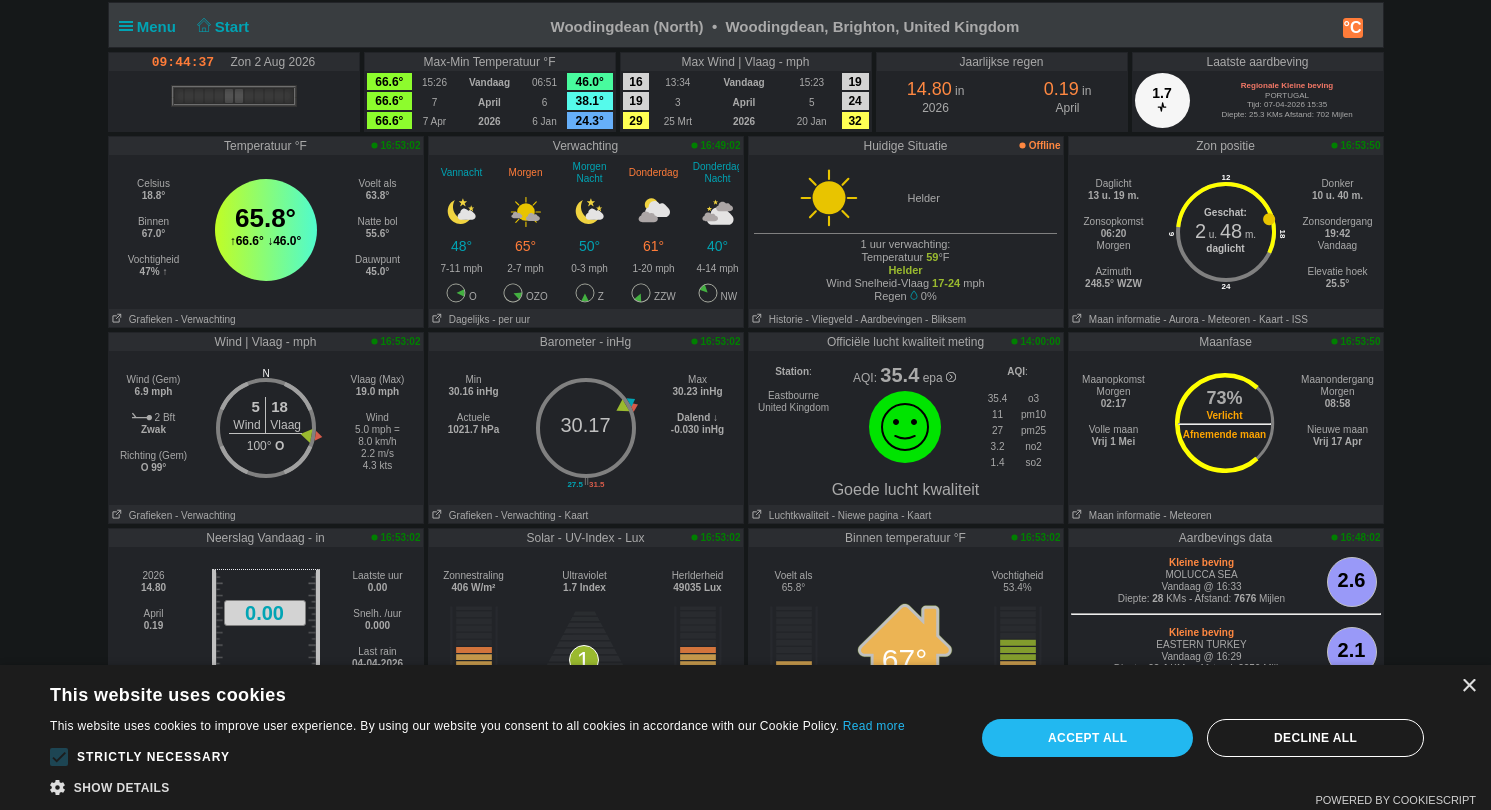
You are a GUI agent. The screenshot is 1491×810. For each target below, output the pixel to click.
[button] (59, 757)
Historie (776, 319)
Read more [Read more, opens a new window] (874, 726)
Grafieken (141, 319)
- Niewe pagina (865, 515)
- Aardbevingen (888, 319)
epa (939, 378)
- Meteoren (1226, 319)
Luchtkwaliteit (789, 515)
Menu (152, 26)
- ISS (1297, 319)
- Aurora (1181, 319)
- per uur (511, 319)
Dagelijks (459, 319)
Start (220, 26)
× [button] (1468, 686)
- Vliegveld (829, 319)
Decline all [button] (1315, 738)
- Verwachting (205, 319)
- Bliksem (945, 319)
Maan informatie (1115, 319)
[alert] (745, 737)
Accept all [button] (1088, 738)
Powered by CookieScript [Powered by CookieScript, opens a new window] (1395, 800)
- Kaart (1268, 319)
